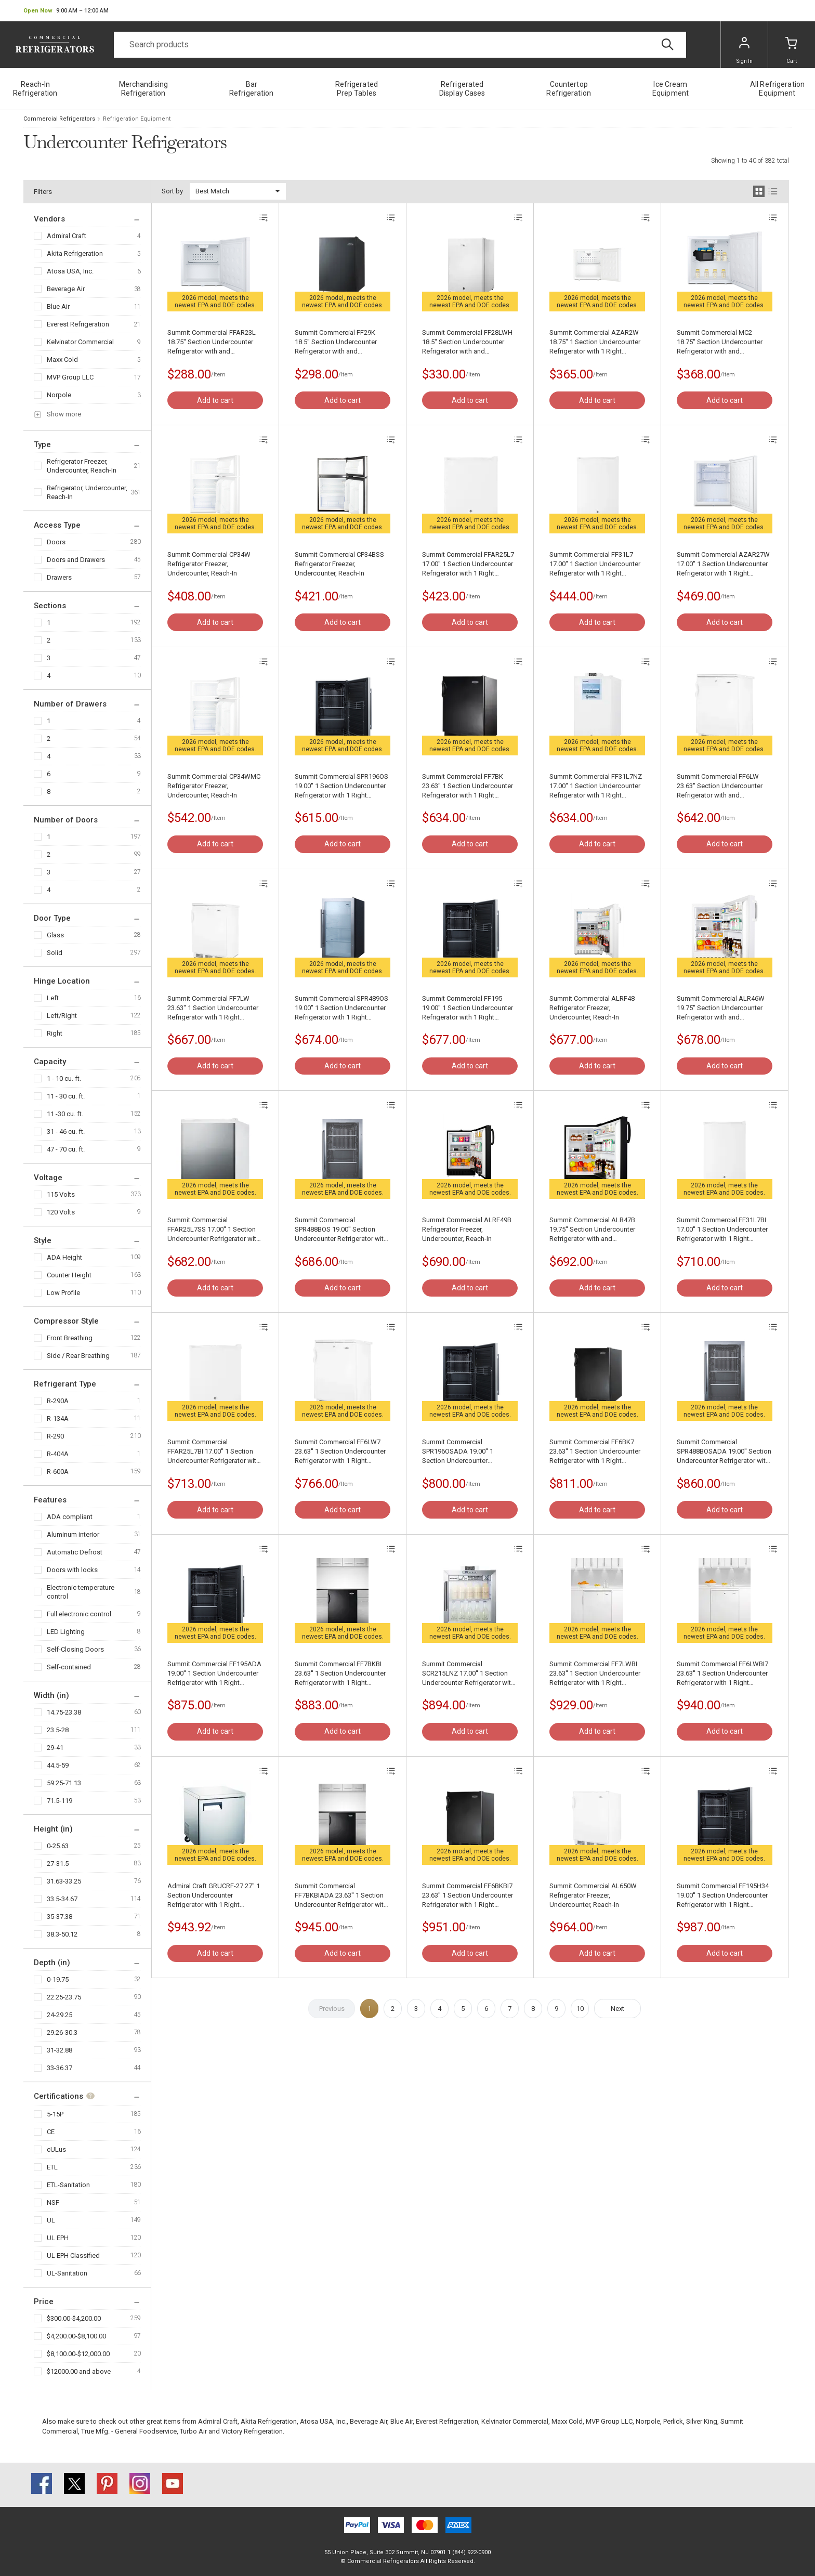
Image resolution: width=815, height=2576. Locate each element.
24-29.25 (59, 2015)
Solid (54, 953)
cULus (56, 2149)
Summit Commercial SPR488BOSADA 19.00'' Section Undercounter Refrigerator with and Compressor (724, 1452)
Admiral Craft (66, 236)
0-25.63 (58, 1846)
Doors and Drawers (76, 560)
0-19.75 (58, 1979)
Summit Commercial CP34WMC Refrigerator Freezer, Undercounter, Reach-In (213, 786)
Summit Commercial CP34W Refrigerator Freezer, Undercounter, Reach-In (209, 564)
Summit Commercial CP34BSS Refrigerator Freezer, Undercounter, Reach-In (339, 564)
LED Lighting (66, 1632)
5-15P (55, 2114)
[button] (66, 11)
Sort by (172, 191)
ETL (52, 2167)
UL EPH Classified (73, 2255)
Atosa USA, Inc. (70, 271)
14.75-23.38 (64, 1712)
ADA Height (64, 1257)
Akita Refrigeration (75, 253)
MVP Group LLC (70, 377)
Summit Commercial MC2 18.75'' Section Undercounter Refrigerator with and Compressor (720, 342)
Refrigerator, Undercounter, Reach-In (87, 492)
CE (51, 2132)
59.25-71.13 (64, 1783)
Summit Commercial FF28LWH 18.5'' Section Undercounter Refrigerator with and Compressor (467, 342)
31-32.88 (59, 2050)
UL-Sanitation (67, 2273)
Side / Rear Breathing (78, 1355)
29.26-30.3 (62, 2032)
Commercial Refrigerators (59, 118)
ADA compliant (70, 1517)
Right (54, 1033)
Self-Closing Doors (75, 1649)
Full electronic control (79, 1614)
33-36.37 (59, 2068)
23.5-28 (58, 1730)
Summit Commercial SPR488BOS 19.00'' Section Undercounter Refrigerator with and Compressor (341, 1230)
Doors (56, 542)
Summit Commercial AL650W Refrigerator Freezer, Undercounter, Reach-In (593, 1895)
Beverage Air (66, 289)
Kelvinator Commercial (80, 342)
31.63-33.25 (64, 1881)
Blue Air (58, 306)
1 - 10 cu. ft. (64, 1078)
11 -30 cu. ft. (65, 1114)
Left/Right (62, 1015)
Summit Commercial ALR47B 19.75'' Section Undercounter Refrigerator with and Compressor (592, 1230)
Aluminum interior (73, 1534)
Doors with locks (72, 1570)
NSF (53, 2202)
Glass (55, 935)
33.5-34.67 (62, 1899)
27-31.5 (58, 1863)
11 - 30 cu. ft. (66, 1096)
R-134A (58, 1418)
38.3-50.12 (62, 1934)
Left (53, 998)
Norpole (59, 395)
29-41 (55, 1747)
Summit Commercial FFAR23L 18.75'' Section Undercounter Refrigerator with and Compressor (211, 342)
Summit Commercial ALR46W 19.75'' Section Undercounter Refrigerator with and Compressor (721, 1008)
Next (617, 2008)
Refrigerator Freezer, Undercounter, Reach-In (81, 465)
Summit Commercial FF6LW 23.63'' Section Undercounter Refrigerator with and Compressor (720, 786)
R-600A (58, 1471)
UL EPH (58, 2238)
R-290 (55, 1436)
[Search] (400, 45)
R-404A (58, 1454)
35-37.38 (59, 1916)
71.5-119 (59, 1800)
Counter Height (69, 1275)
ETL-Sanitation (68, 2185)
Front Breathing (70, 1338)
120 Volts (61, 1212)
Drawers (59, 577)
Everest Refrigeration (78, 324)
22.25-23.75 (64, 1997)
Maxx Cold (62, 359)
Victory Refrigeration (252, 2431)
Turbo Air (193, 2431)
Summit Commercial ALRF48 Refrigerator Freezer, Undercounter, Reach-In (592, 1008)
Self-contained (69, 1667)
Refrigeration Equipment (136, 118)
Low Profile (63, 1293)
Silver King (701, 2421)
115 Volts (61, 1194)
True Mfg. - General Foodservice (129, 2431)
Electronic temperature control (80, 1592)
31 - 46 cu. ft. (66, 1131)
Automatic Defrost (74, 1552)
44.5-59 (58, 1765)
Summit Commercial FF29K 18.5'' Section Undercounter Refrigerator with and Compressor (336, 342)
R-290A (58, 1401)
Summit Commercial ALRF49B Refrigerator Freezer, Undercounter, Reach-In (466, 1229)
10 (580, 2008)
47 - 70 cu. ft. (66, 1149)
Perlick (673, 2421)
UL (51, 2220)
